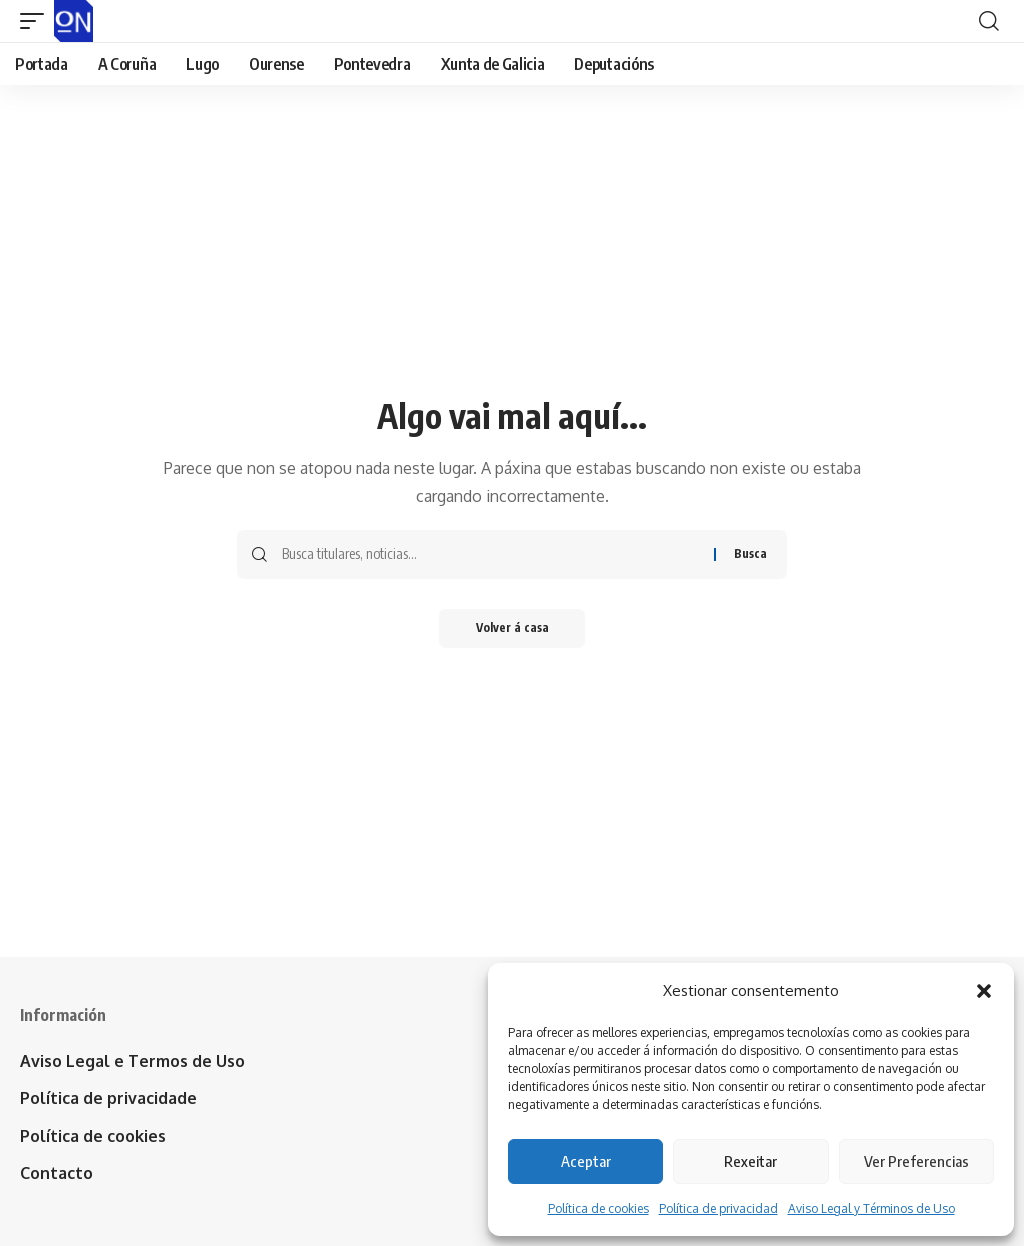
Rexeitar (750, 1161)
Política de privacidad (718, 1208)
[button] (984, 991)
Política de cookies (598, 1208)
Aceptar (586, 1161)
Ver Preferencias (916, 1161)
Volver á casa (512, 628)
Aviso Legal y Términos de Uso (871, 1208)
